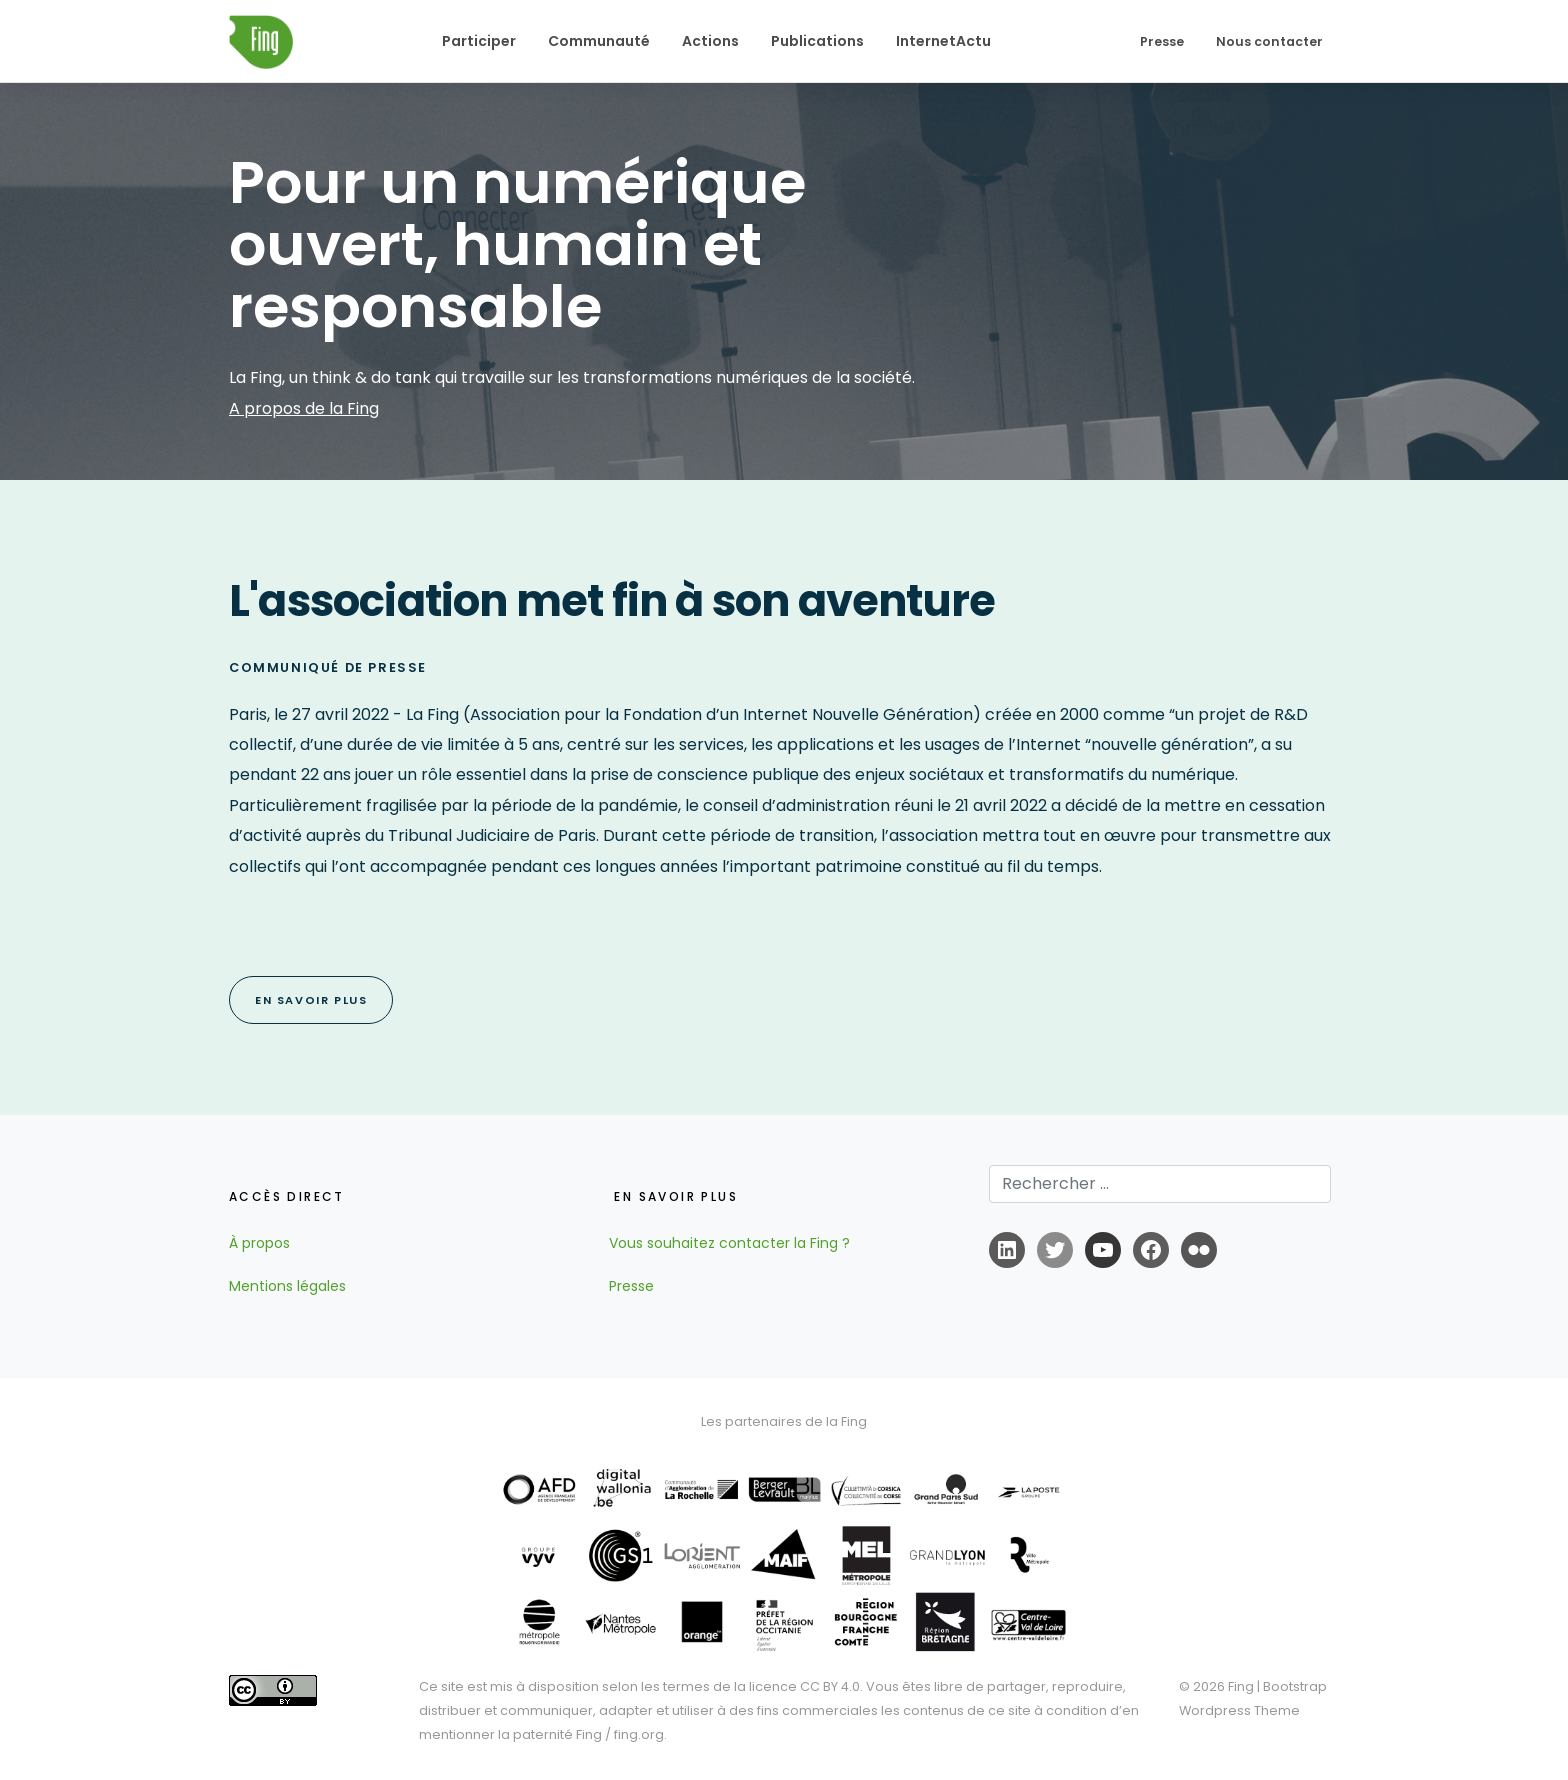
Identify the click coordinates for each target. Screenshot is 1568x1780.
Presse (1162, 41)
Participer (479, 41)
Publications (817, 41)
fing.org (639, 1734)
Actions (710, 41)
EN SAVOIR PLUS (311, 1000)
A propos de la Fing (304, 408)
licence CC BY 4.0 (804, 1686)
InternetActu (943, 41)
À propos (259, 1243)
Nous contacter (1269, 41)
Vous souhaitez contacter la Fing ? (729, 1243)
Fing (1241, 1686)
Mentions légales (287, 1286)
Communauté (599, 41)
